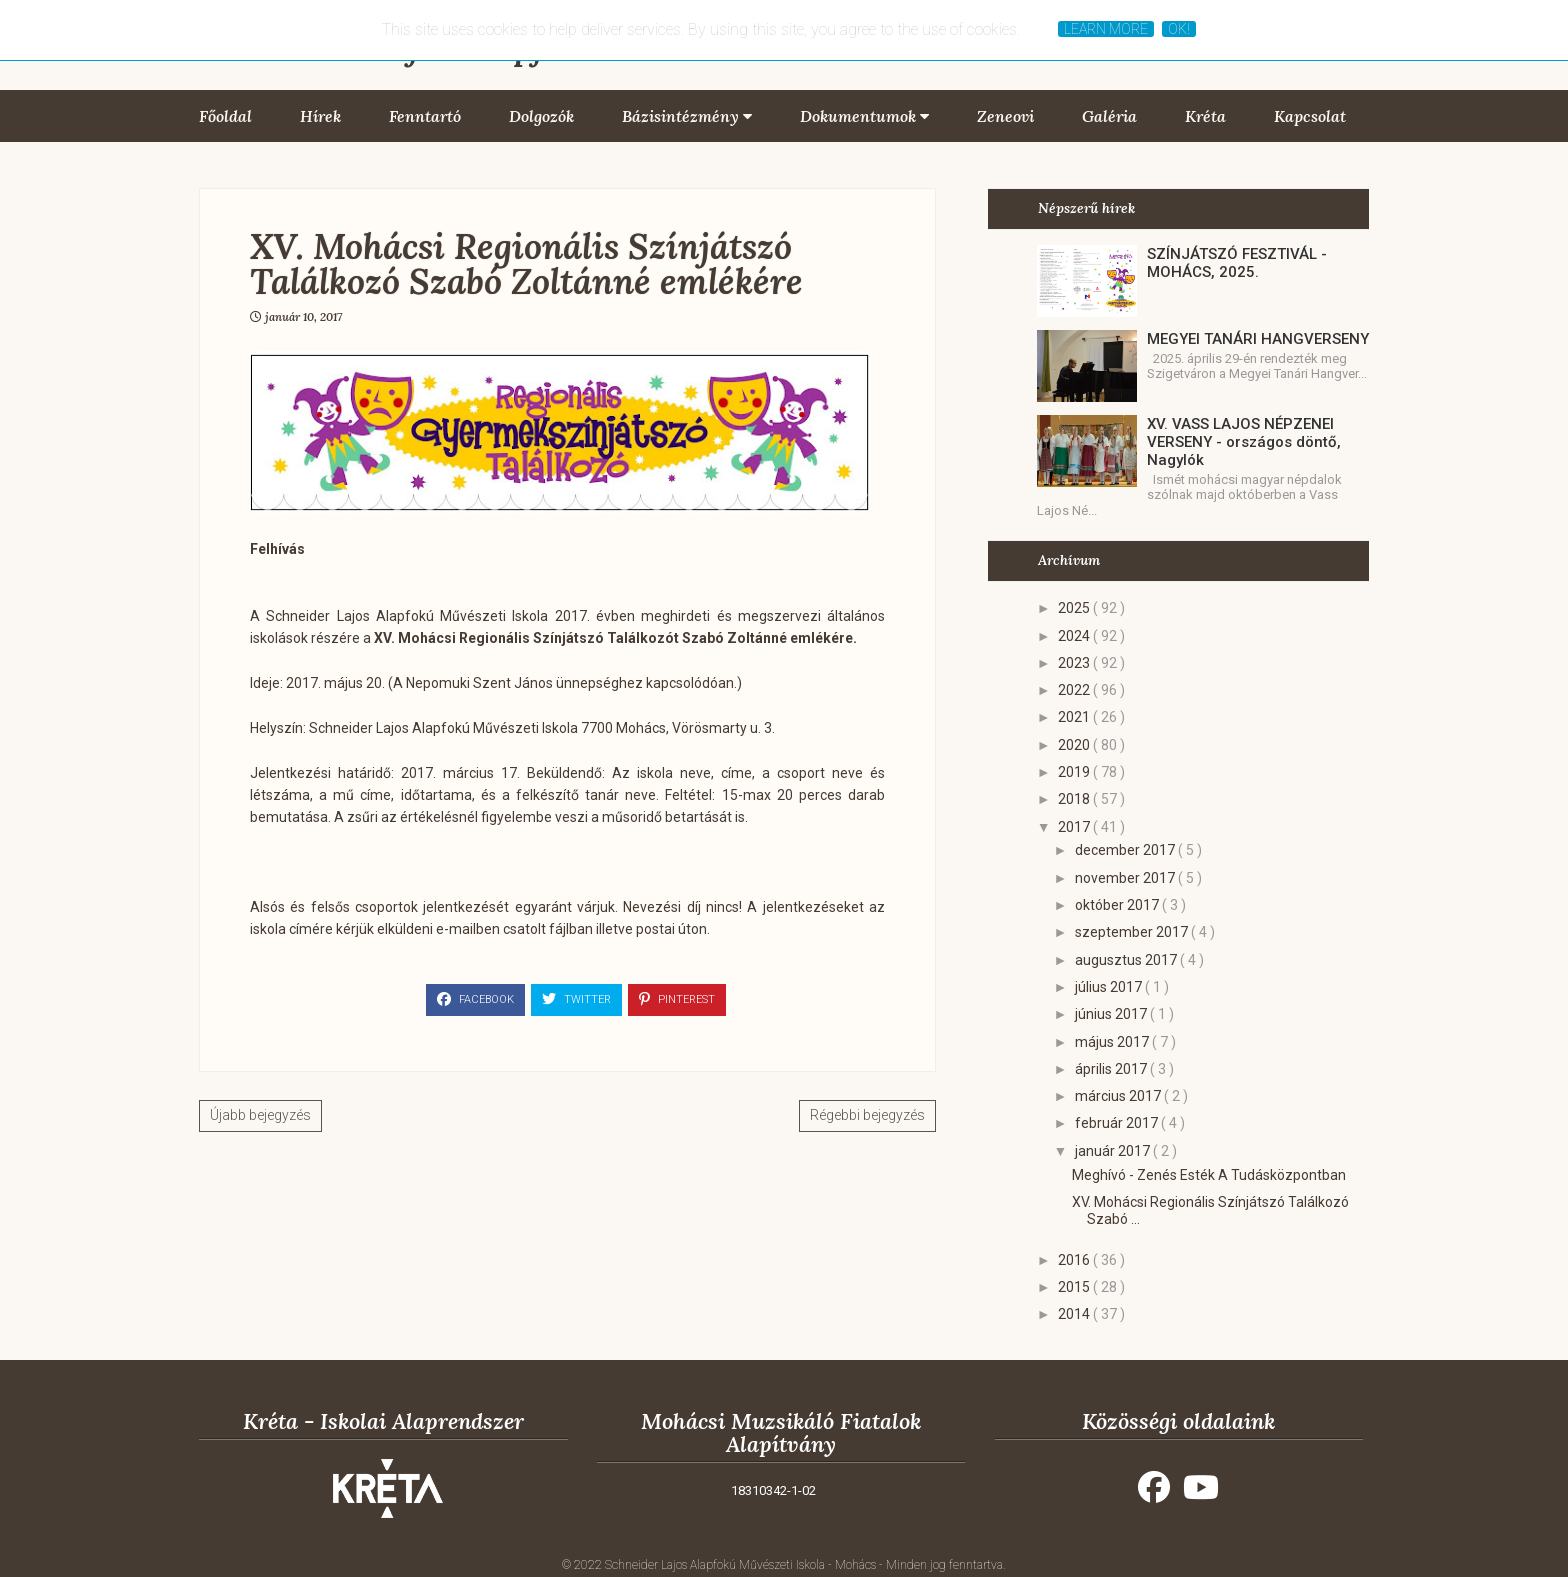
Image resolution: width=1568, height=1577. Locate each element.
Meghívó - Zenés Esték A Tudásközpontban (1209, 1175)
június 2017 (1112, 1014)
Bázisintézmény (687, 116)
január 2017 (1114, 1151)
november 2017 (1126, 878)
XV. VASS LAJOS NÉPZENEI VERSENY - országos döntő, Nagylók (1244, 442)
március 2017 (1119, 1096)
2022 (1075, 690)
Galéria (1109, 116)
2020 (1075, 745)
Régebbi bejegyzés (867, 1115)
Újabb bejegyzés (260, 1115)
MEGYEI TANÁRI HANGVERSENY (1258, 339)
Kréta (1205, 116)
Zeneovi (1005, 116)
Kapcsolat (1310, 116)
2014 (1075, 1314)
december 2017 (1126, 850)
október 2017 (1118, 905)
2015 (1075, 1287)
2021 (1075, 717)
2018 (1075, 799)
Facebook (475, 999)
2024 (1075, 636)
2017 (1075, 827)
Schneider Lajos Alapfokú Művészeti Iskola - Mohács (742, 1565)
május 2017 (1113, 1042)
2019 (1075, 772)
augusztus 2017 (1127, 960)
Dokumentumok (864, 116)
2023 (1075, 663)
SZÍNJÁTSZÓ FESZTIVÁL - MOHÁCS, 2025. (1237, 263)
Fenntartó (425, 116)
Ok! (1179, 29)
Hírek (320, 116)
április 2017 (1112, 1069)
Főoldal (225, 116)
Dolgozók (541, 116)
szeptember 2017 (1133, 932)
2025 (1075, 608)
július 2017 (1110, 987)
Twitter (576, 999)
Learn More (1106, 29)
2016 (1075, 1260)
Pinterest (677, 999)
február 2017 (1118, 1123)
